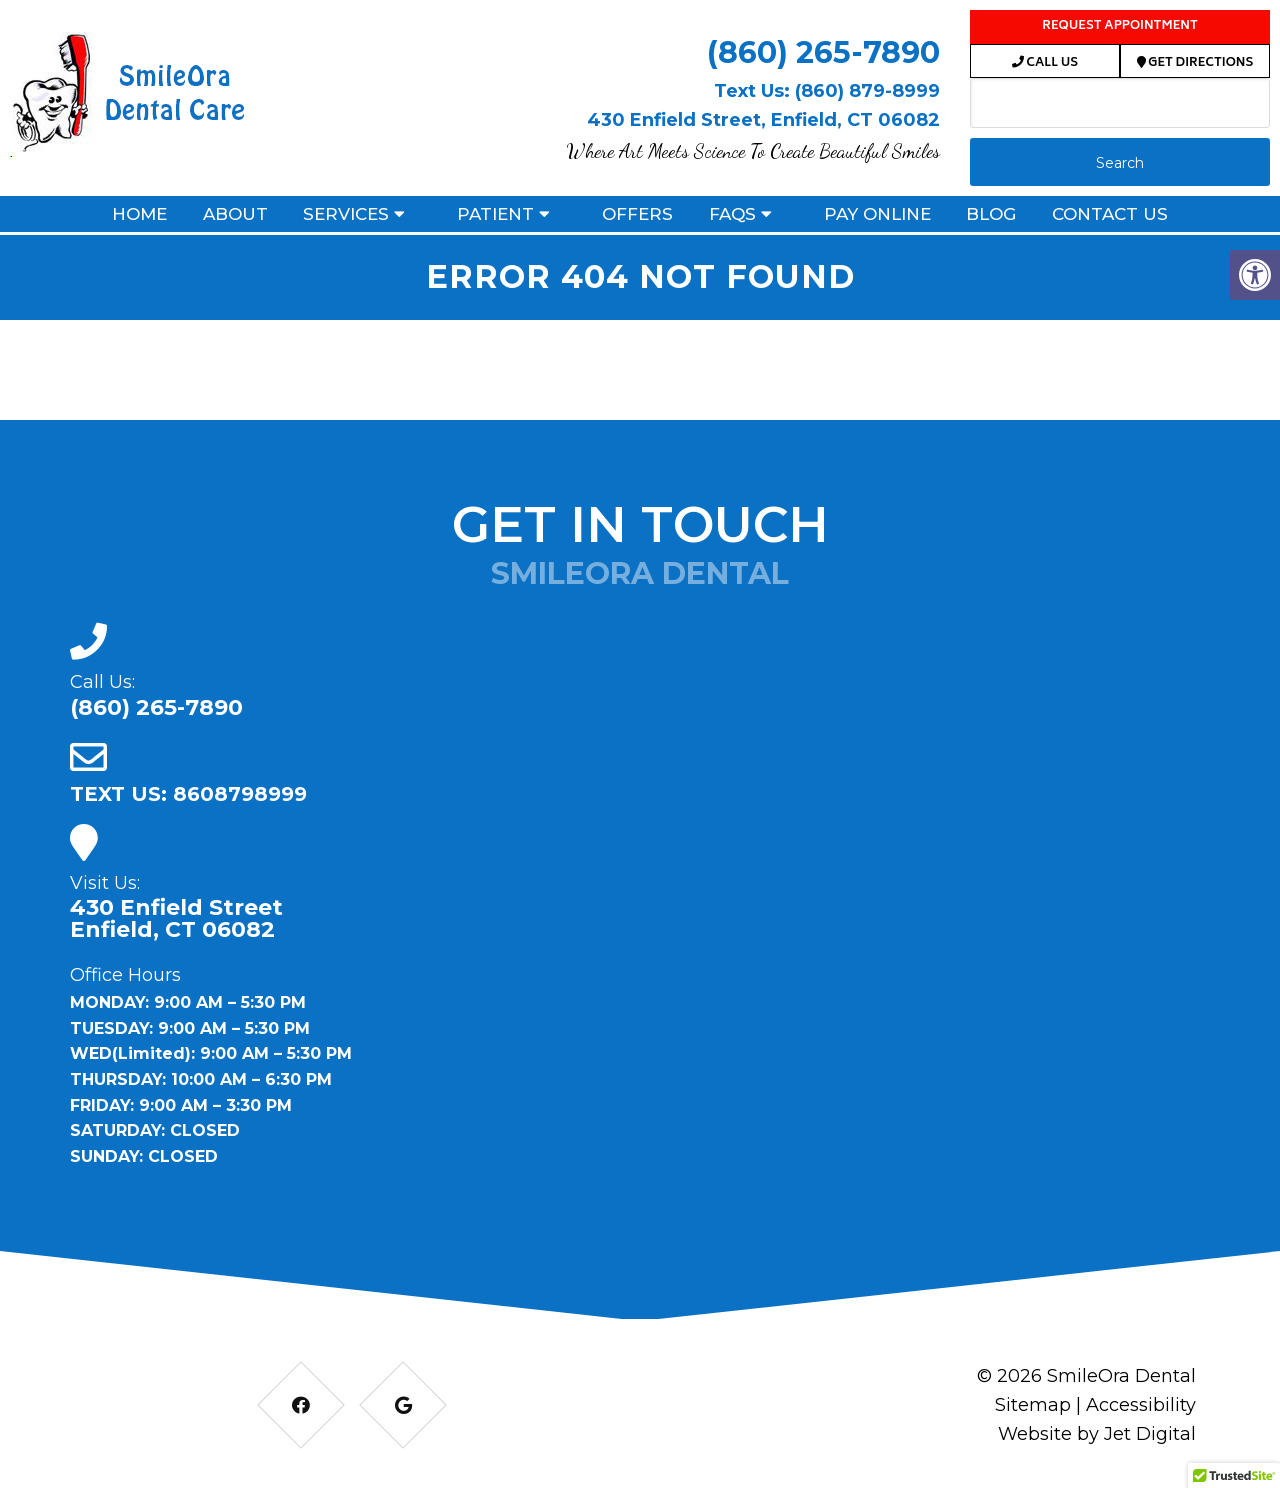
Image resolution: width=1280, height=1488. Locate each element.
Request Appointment (1120, 26)
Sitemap (1033, 1405)
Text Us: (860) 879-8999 (827, 91)
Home (139, 214)
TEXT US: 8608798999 (188, 794)
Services (346, 214)
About (235, 214)
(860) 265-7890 (823, 52)
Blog (991, 214)
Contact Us (1110, 214)
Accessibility (1141, 1405)
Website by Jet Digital (1097, 1434)
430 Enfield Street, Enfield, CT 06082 (763, 120)
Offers (637, 214)
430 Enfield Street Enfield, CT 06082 (176, 919)
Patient (495, 214)
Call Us (1045, 63)
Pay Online (877, 214)
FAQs (732, 214)
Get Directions (1195, 63)
